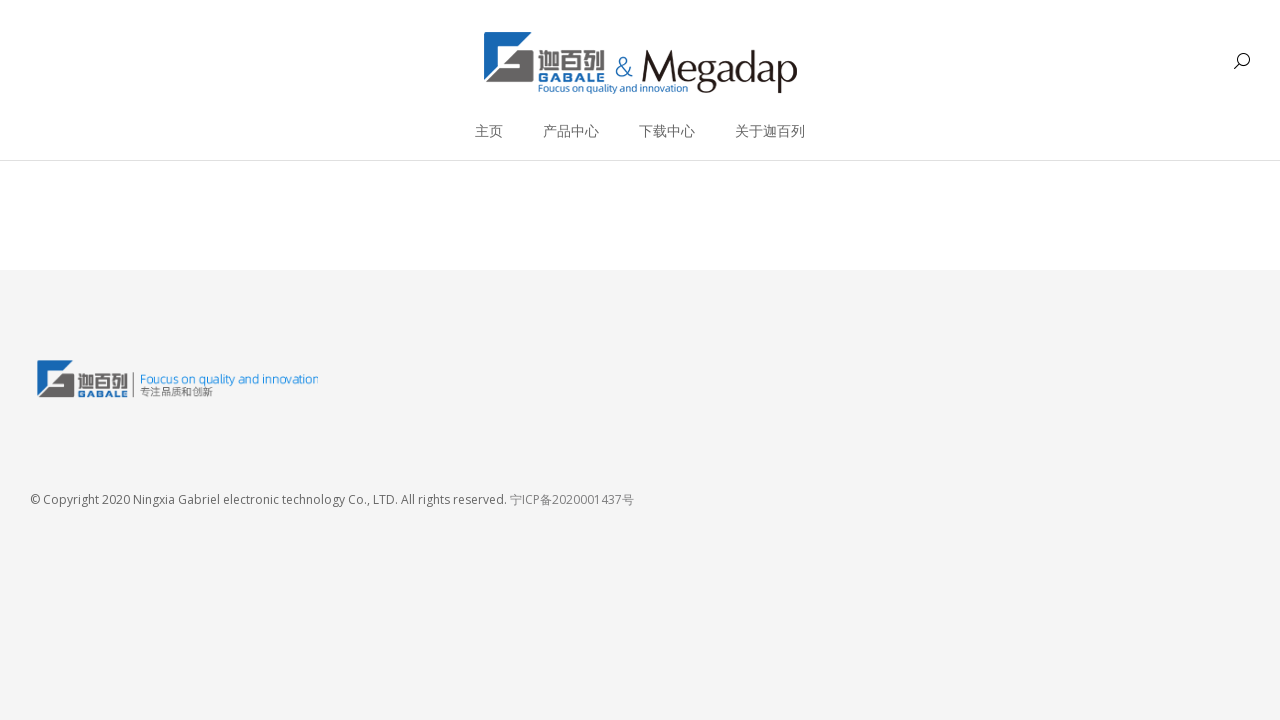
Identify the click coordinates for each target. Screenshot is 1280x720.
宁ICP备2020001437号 (572, 499)
